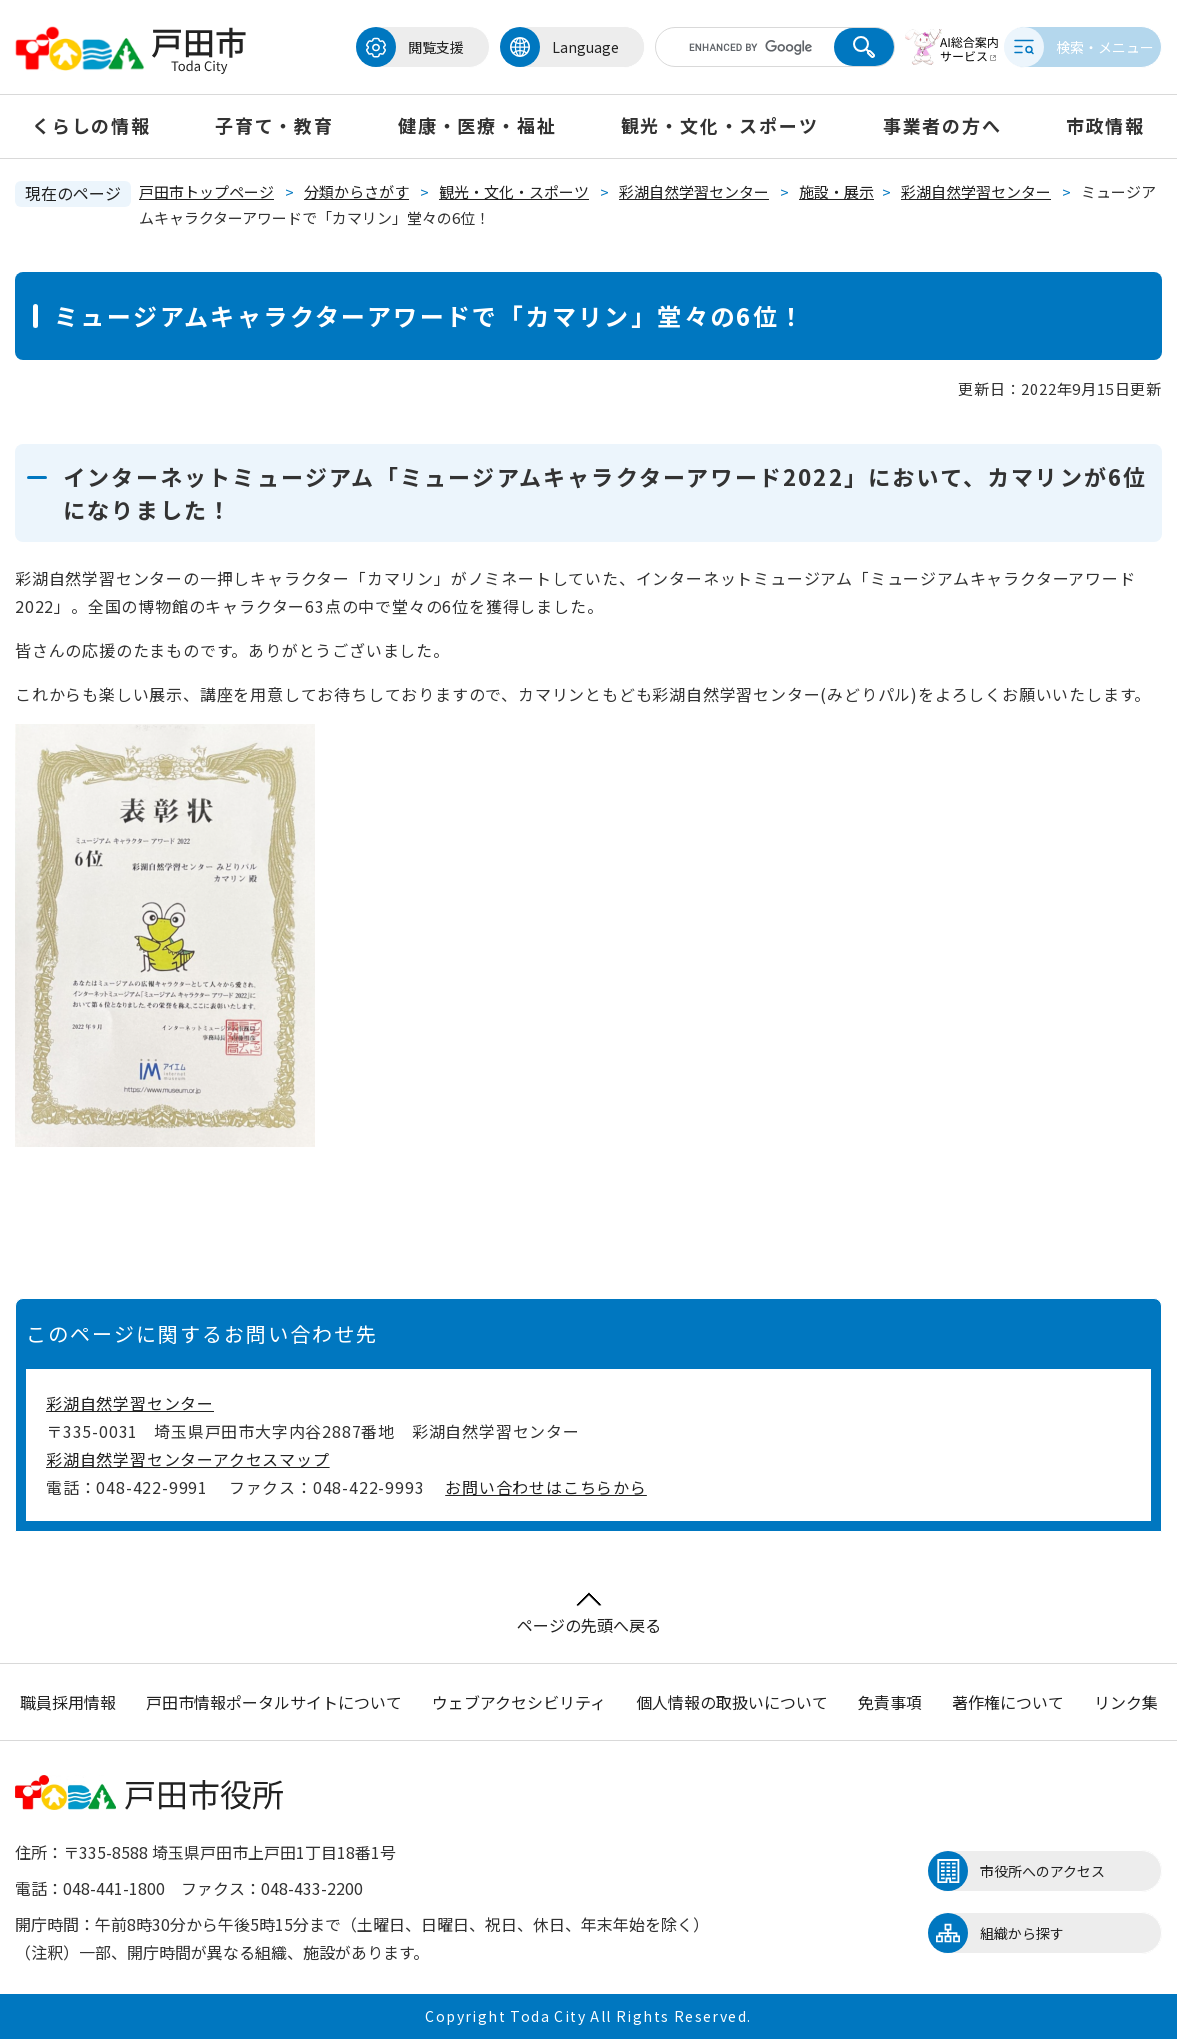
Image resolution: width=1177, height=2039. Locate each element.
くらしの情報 (91, 125)
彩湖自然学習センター (694, 191)
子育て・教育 (274, 125)
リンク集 (1126, 1702)
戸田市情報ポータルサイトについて (274, 1702)
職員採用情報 (68, 1702)
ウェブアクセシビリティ (519, 1702)
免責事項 (890, 1702)
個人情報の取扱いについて (732, 1702)
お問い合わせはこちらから (546, 1487)
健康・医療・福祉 (477, 125)
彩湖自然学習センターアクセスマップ (188, 1459)
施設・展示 (836, 191)
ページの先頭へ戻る (589, 1614)
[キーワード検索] (725, 47)
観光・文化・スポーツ (720, 125)
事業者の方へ (942, 125)
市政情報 (1105, 125)
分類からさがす (356, 191)
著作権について (1008, 1702)
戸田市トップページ (206, 191)
